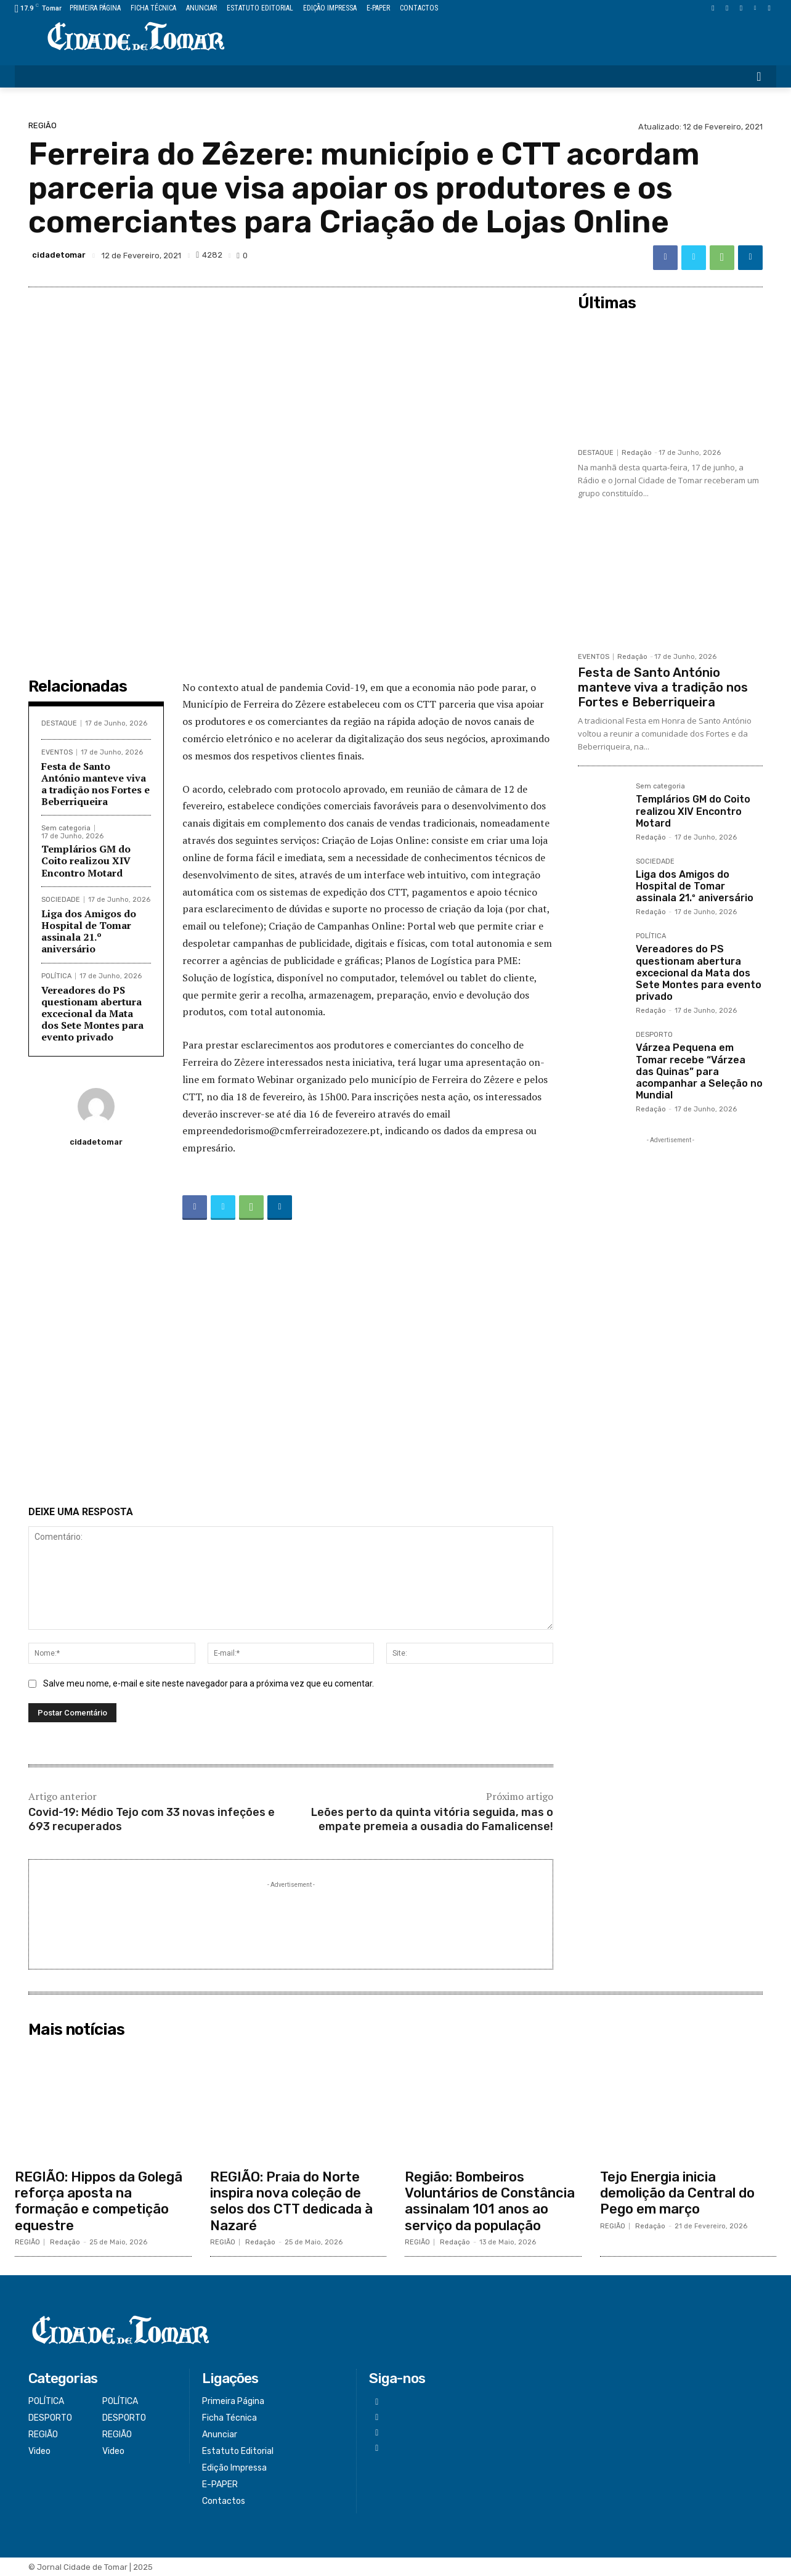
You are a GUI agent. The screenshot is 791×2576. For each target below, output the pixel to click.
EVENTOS (57, 752)
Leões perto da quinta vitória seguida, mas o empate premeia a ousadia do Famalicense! (432, 1819)
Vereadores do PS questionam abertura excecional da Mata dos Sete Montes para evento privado (92, 1013)
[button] (759, 76)
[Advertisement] (290, 1365)
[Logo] (136, 37)
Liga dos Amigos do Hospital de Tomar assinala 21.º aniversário (88, 931)
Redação (637, 453)
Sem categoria (66, 828)
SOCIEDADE (60, 899)
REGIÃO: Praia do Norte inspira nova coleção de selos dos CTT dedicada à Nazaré (291, 2201)
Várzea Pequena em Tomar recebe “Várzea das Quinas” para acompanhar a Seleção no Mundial (699, 1071)
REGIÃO (42, 125)
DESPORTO (654, 1035)
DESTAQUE (59, 723)
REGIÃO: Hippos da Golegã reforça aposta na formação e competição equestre (98, 2201)
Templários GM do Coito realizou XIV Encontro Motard (86, 860)
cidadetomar (59, 255)
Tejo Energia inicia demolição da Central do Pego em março (677, 2193)
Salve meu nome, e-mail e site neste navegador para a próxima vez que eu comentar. (208, 1683)
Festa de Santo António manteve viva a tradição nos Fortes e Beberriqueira (95, 784)
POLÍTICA (56, 976)
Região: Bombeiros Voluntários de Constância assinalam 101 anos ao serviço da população (490, 2201)
